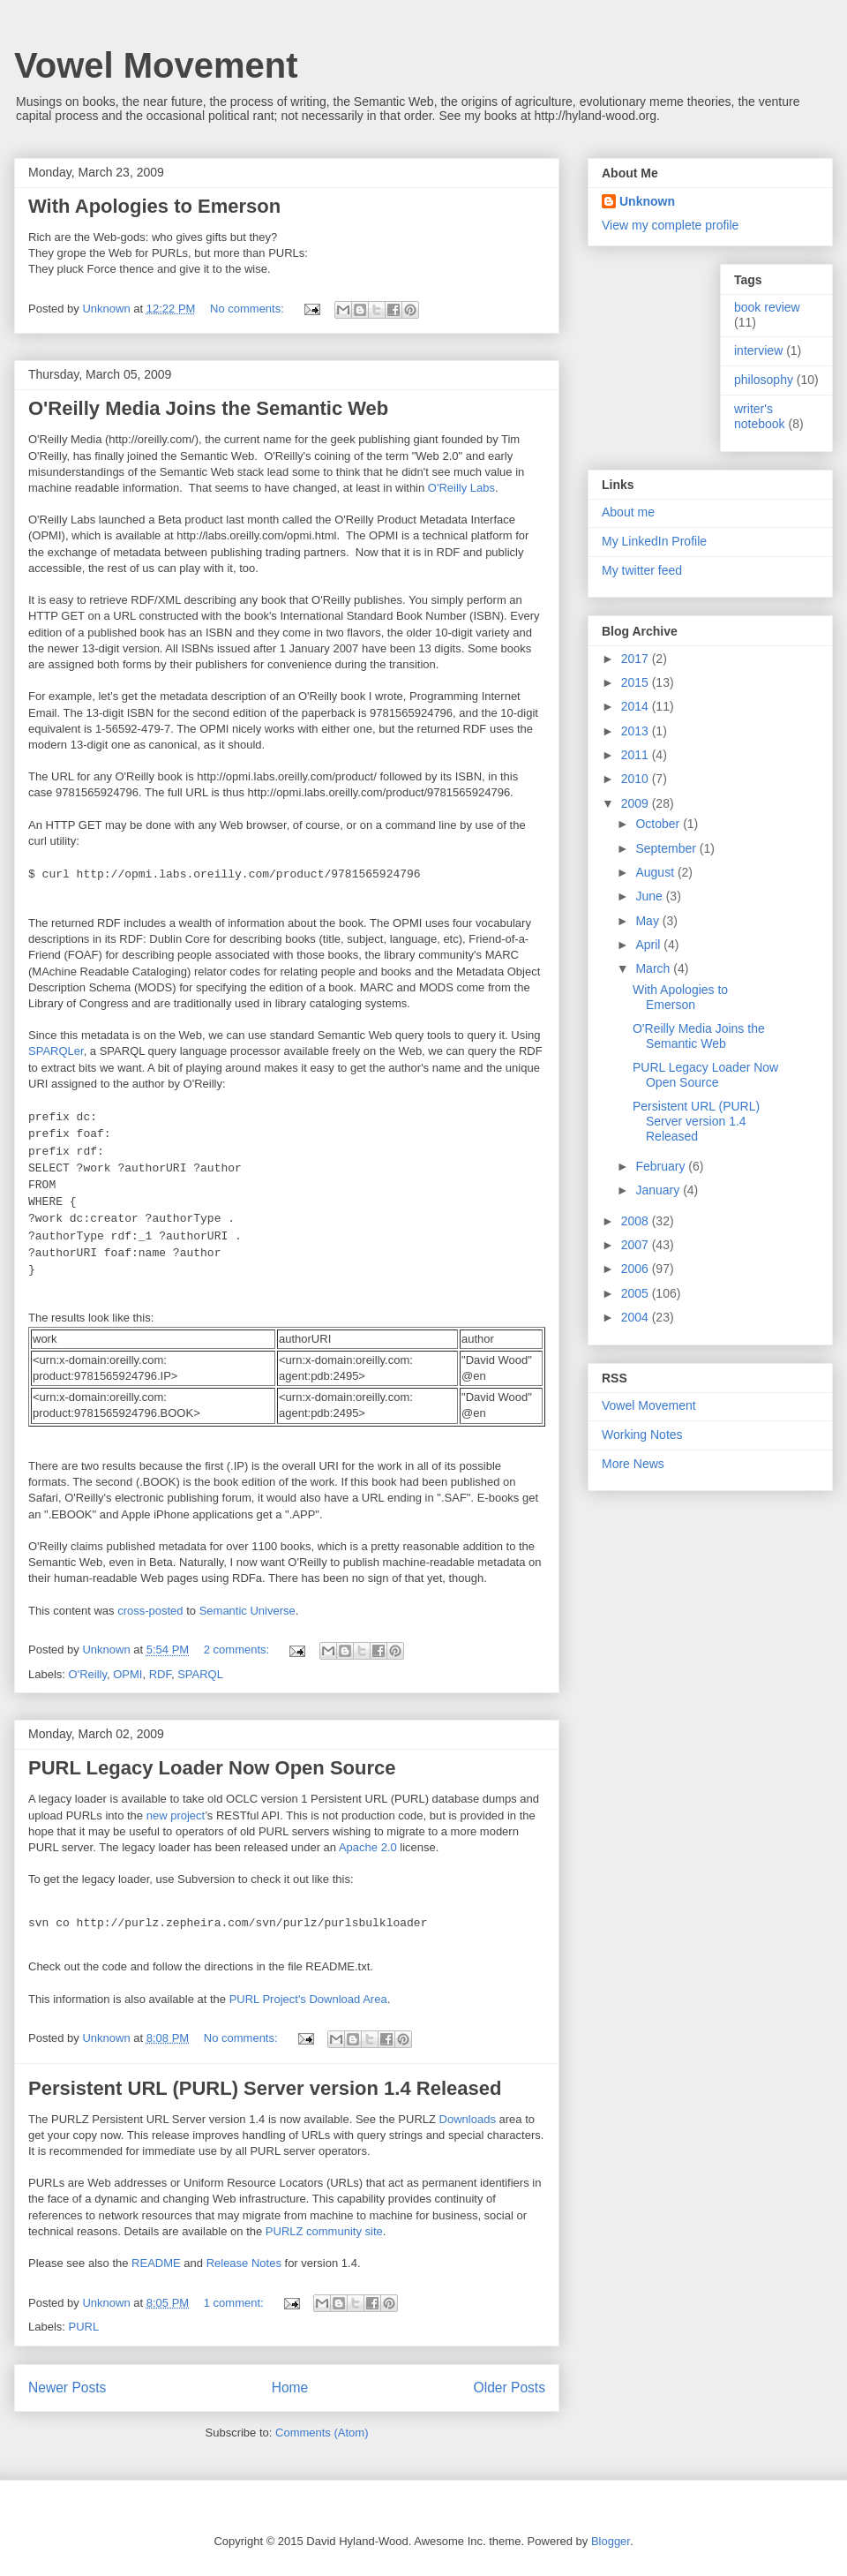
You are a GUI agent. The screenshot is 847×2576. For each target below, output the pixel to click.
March (654, 968)
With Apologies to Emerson (154, 206)
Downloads (467, 2119)
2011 (636, 755)
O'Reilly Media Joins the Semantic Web (208, 408)
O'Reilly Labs (461, 487)
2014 (636, 706)
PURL (84, 2326)
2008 (636, 1221)
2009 (636, 803)
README (156, 2263)
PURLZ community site (324, 2231)
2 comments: (238, 1649)
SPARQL (200, 1674)
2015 (636, 682)
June (650, 896)
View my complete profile (670, 225)
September (667, 848)
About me (628, 512)
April (649, 945)
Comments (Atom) (321, 2432)
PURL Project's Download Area (308, 1999)
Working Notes (642, 1434)
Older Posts (509, 2387)
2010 (636, 779)
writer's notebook (759, 416)
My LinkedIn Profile (654, 541)
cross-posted (150, 1610)
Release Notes (243, 2263)
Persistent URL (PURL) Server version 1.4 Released (264, 2088)
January (659, 1190)
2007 (636, 1245)
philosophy (763, 380)
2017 (636, 659)
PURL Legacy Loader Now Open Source (211, 1768)
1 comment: (235, 2302)
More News (633, 1464)
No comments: (248, 308)
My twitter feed (642, 570)
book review (767, 307)
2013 (636, 731)
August (656, 872)
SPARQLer (56, 1051)
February (661, 1166)
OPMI (127, 1674)
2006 (636, 1269)
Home (290, 2387)
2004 (636, 1317)
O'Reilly (88, 1674)
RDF (160, 1674)
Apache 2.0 (368, 1847)
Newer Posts (67, 2387)
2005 (636, 1293)
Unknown (647, 201)
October (659, 824)
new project (175, 1815)
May (648, 921)
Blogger (610, 2541)
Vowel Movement (156, 65)
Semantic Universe (247, 1610)
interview (758, 350)
